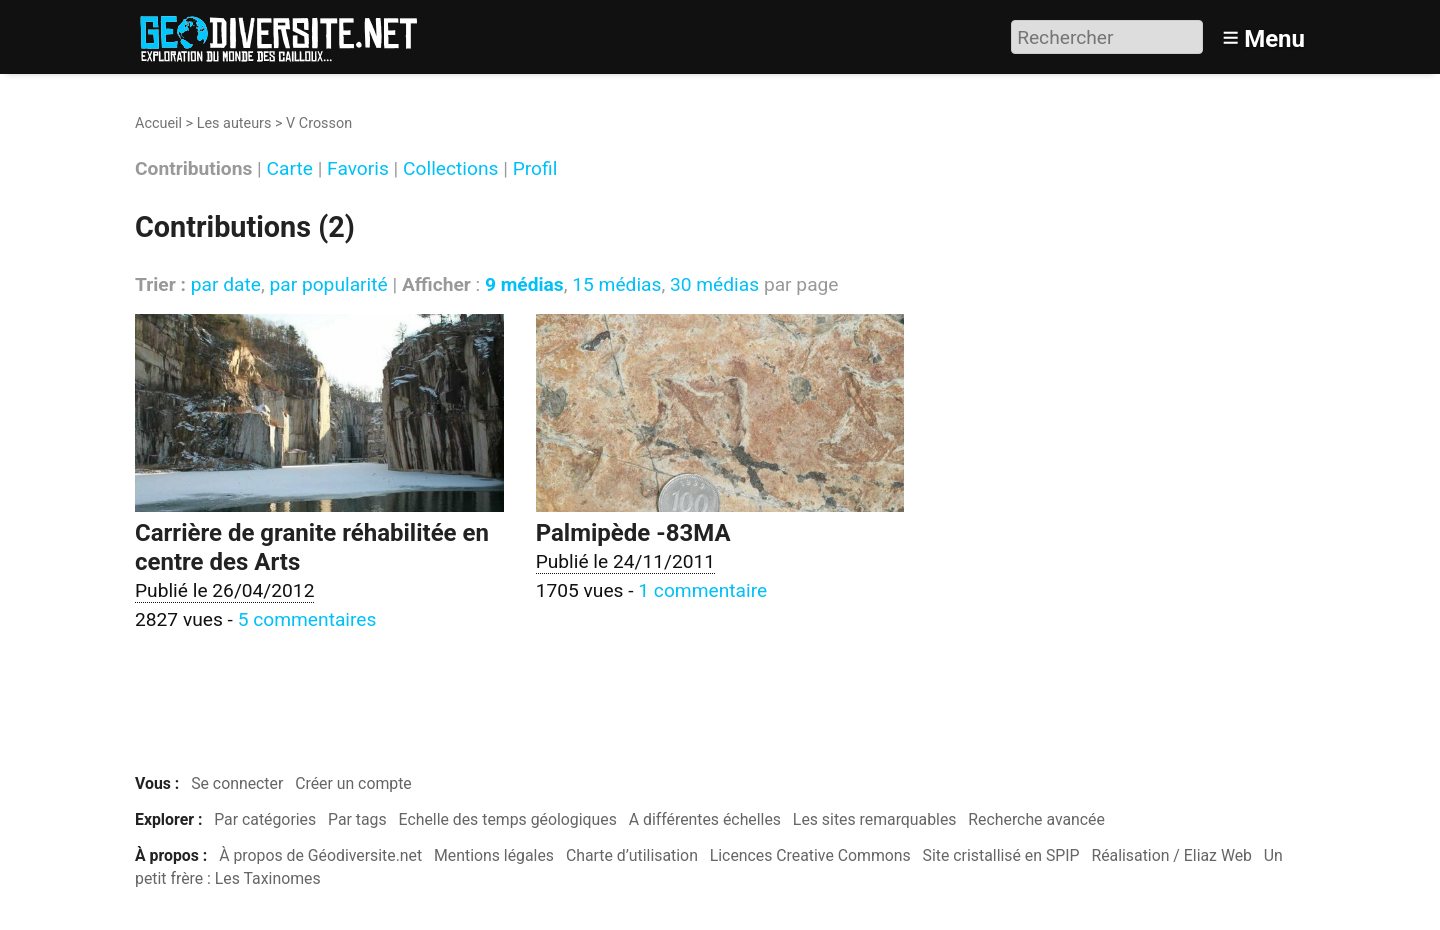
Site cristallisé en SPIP (1001, 855)
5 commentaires (307, 619)
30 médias (714, 284)
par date (226, 284)
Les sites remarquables (875, 819)
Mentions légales (494, 855)
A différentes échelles (705, 819)
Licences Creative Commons (810, 855)
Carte (290, 169)
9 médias (524, 284)
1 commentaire (702, 590)
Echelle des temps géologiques (508, 819)
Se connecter (237, 783)
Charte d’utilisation (632, 855)
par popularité (328, 284)
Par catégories (265, 819)
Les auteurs (234, 123)
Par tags (357, 819)
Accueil (158, 123)
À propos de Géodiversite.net (320, 855)
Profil (535, 169)
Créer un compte (353, 783)
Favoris (358, 169)
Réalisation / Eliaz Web (1171, 855)
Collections (450, 169)
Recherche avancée (1036, 819)
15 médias (616, 284)
